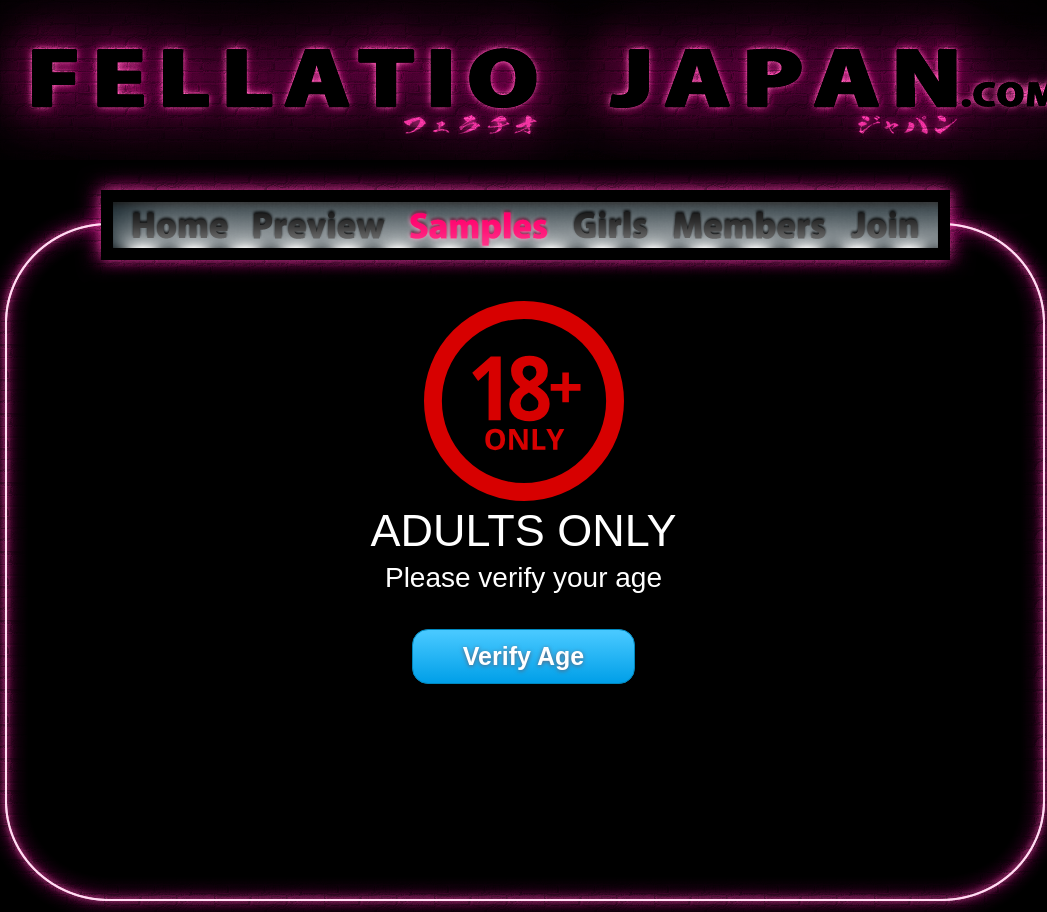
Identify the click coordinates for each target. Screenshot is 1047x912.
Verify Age (523, 656)
